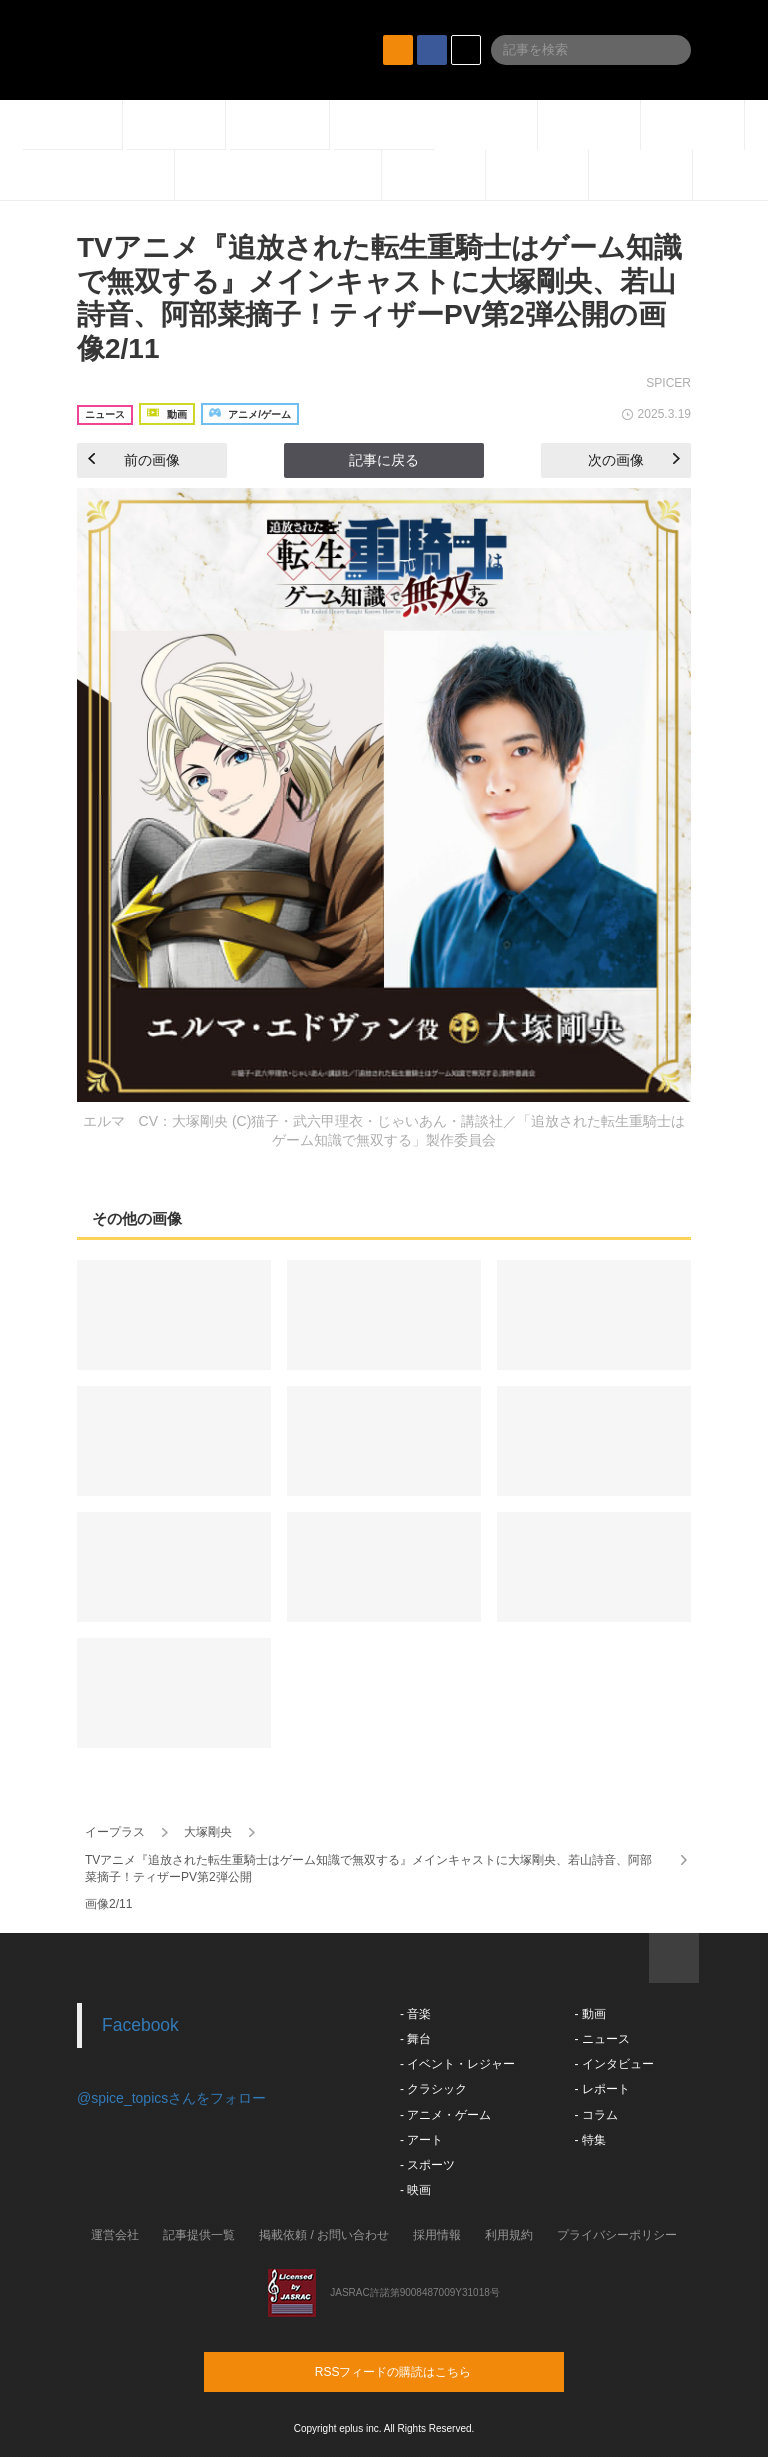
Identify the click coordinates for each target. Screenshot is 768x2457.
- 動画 (589, 2014)
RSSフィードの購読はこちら (422, 2371)
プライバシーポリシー (617, 2235)
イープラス (115, 1832)
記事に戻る (384, 460)
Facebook (140, 2025)
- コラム (595, 2115)
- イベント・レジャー (457, 2064)
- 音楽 (415, 2014)
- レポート (601, 2089)
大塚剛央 (208, 1832)
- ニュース (601, 2039)
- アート (421, 2140)
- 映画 (415, 2190)
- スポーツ (427, 2165)
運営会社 (115, 2235)
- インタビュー (613, 2064)
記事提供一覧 (199, 2235)
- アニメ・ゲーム (445, 2115)
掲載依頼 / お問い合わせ (324, 2235)
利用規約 (509, 2235)
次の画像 (634, 460)
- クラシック (433, 2089)
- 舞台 (415, 2039)
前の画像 (134, 460)
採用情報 (437, 2235)
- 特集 (589, 2140)
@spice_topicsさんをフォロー (171, 2098)
